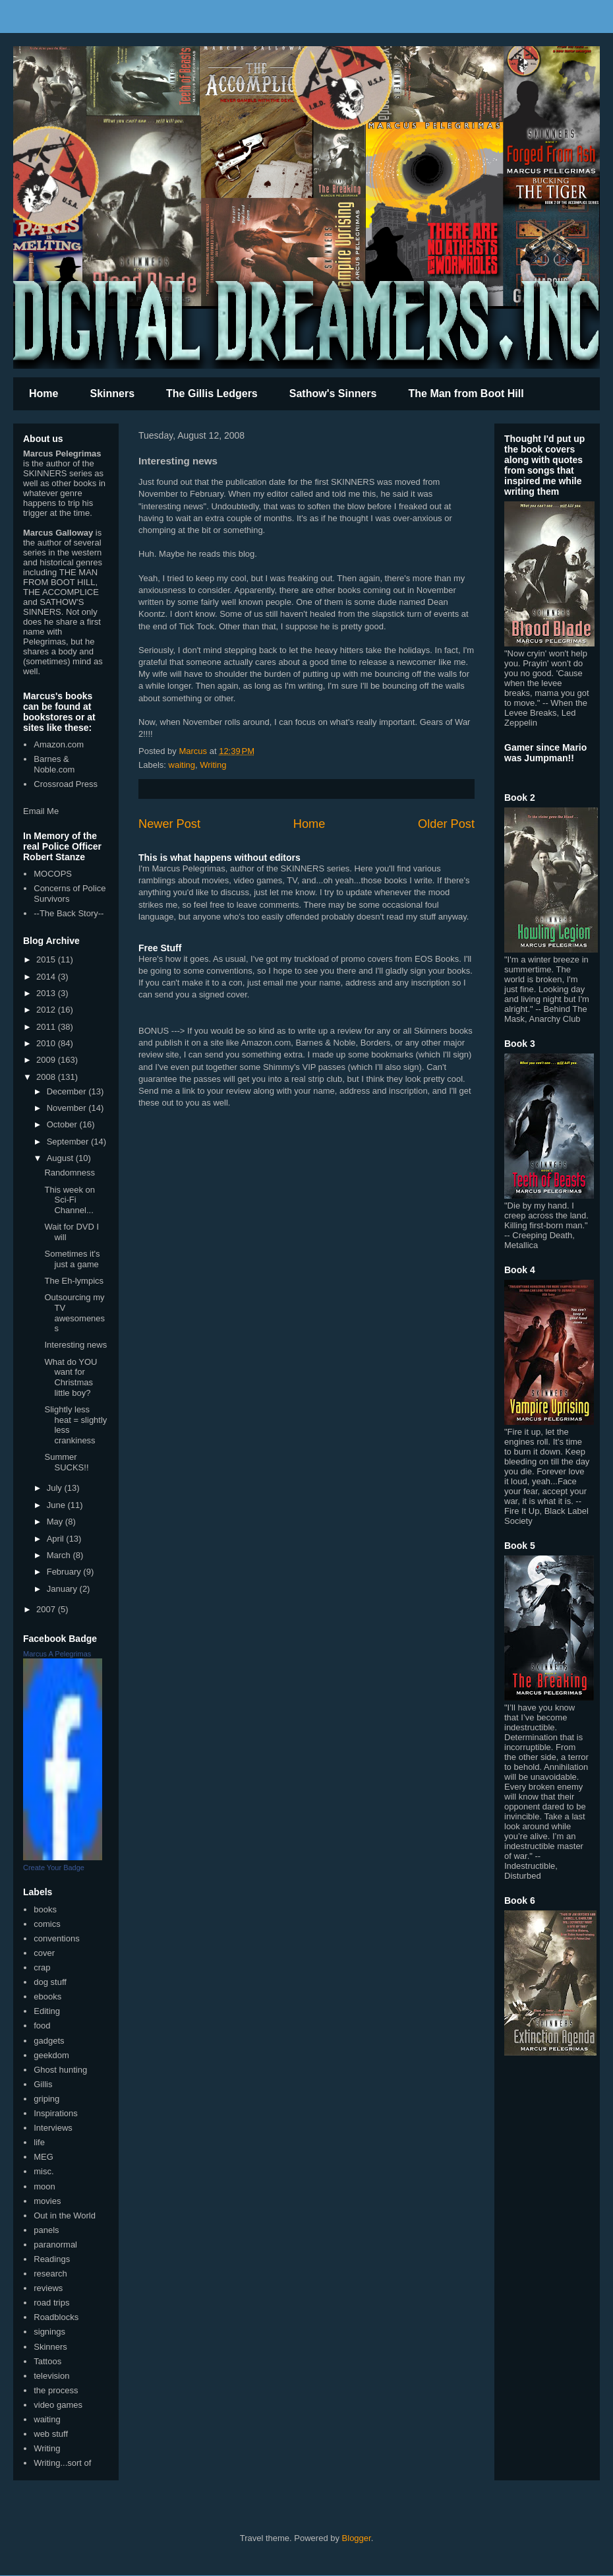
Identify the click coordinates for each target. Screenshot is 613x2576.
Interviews (53, 2128)
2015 (47, 959)
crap (42, 1967)
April (57, 1539)
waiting (182, 765)
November (68, 1108)
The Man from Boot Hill (465, 393)
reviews (48, 2288)
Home (43, 393)
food (42, 2025)
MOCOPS (53, 874)
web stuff (51, 2434)
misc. (43, 2171)
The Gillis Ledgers (212, 393)
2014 (47, 977)
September (69, 1142)
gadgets (49, 2041)
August (61, 1158)
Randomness (69, 1173)
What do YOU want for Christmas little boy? (70, 1377)
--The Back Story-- (68, 913)
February (65, 1572)
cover (44, 1953)
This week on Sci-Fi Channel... (69, 1200)
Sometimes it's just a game (72, 1259)
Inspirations (55, 2113)
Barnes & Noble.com (54, 764)
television (51, 2376)
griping (46, 2099)
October (63, 1124)
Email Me (41, 811)
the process (56, 2390)
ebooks (47, 1996)
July (56, 1488)
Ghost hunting (60, 2070)
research (50, 2273)
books (45, 1909)
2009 (47, 1060)
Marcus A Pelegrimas (57, 1654)
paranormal (55, 2244)
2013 (47, 993)
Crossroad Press (66, 784)
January (63, 1589)
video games (58, 2405)
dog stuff (50, 1982)
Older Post (446, 824)
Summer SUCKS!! (66, 1462)
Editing (47, 2011)
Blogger (356, 2538)
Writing (213, 765)
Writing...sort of (62, 2463)
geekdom (51, 2055)
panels (46, 2230)
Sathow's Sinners (333, 393)
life (39, 2142)
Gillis (43, 2084)
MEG (43, 2157)
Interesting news (75, 1345)
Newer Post (169, 824)
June (57, 1505)
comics (47, 1924)
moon (44, 2186)
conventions (56, 1938)
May (56, 1521)
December (68, 1091)
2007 (47, 1609)
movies (47, 2201)
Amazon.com (59, 744)
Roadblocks (56, 2317)
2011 (47, 1027)
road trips (51, 2303)
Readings (52, 2259)
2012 (47, 1010)
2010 (47, 1043)
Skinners (112, 393)
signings (49, 2332)
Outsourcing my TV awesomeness (74, 1312)
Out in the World (65, 2215)
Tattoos (47, 2361)
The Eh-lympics (73, 1281)
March (60, 1555)
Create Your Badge (53, 1867)
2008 (47, 1077)
